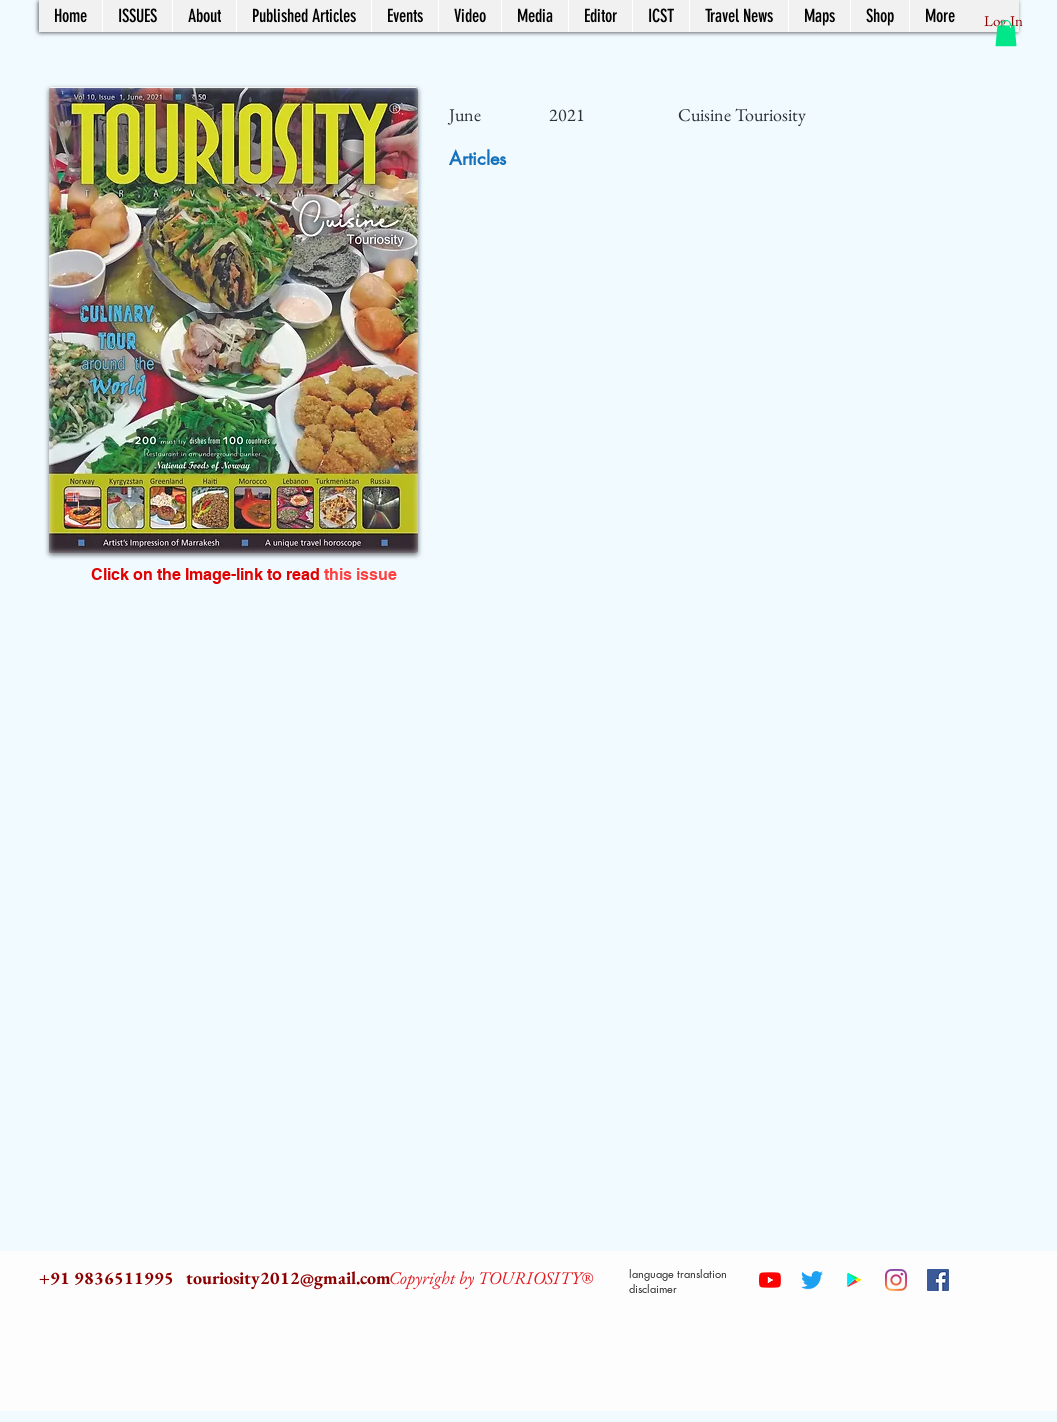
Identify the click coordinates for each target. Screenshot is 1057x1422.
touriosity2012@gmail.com (288, 1277)
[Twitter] (812, 1280)
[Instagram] (896, 1280)
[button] (1006, 33)
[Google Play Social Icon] (854, 1280)
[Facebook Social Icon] (938, 1280)
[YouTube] (770, 1280)
